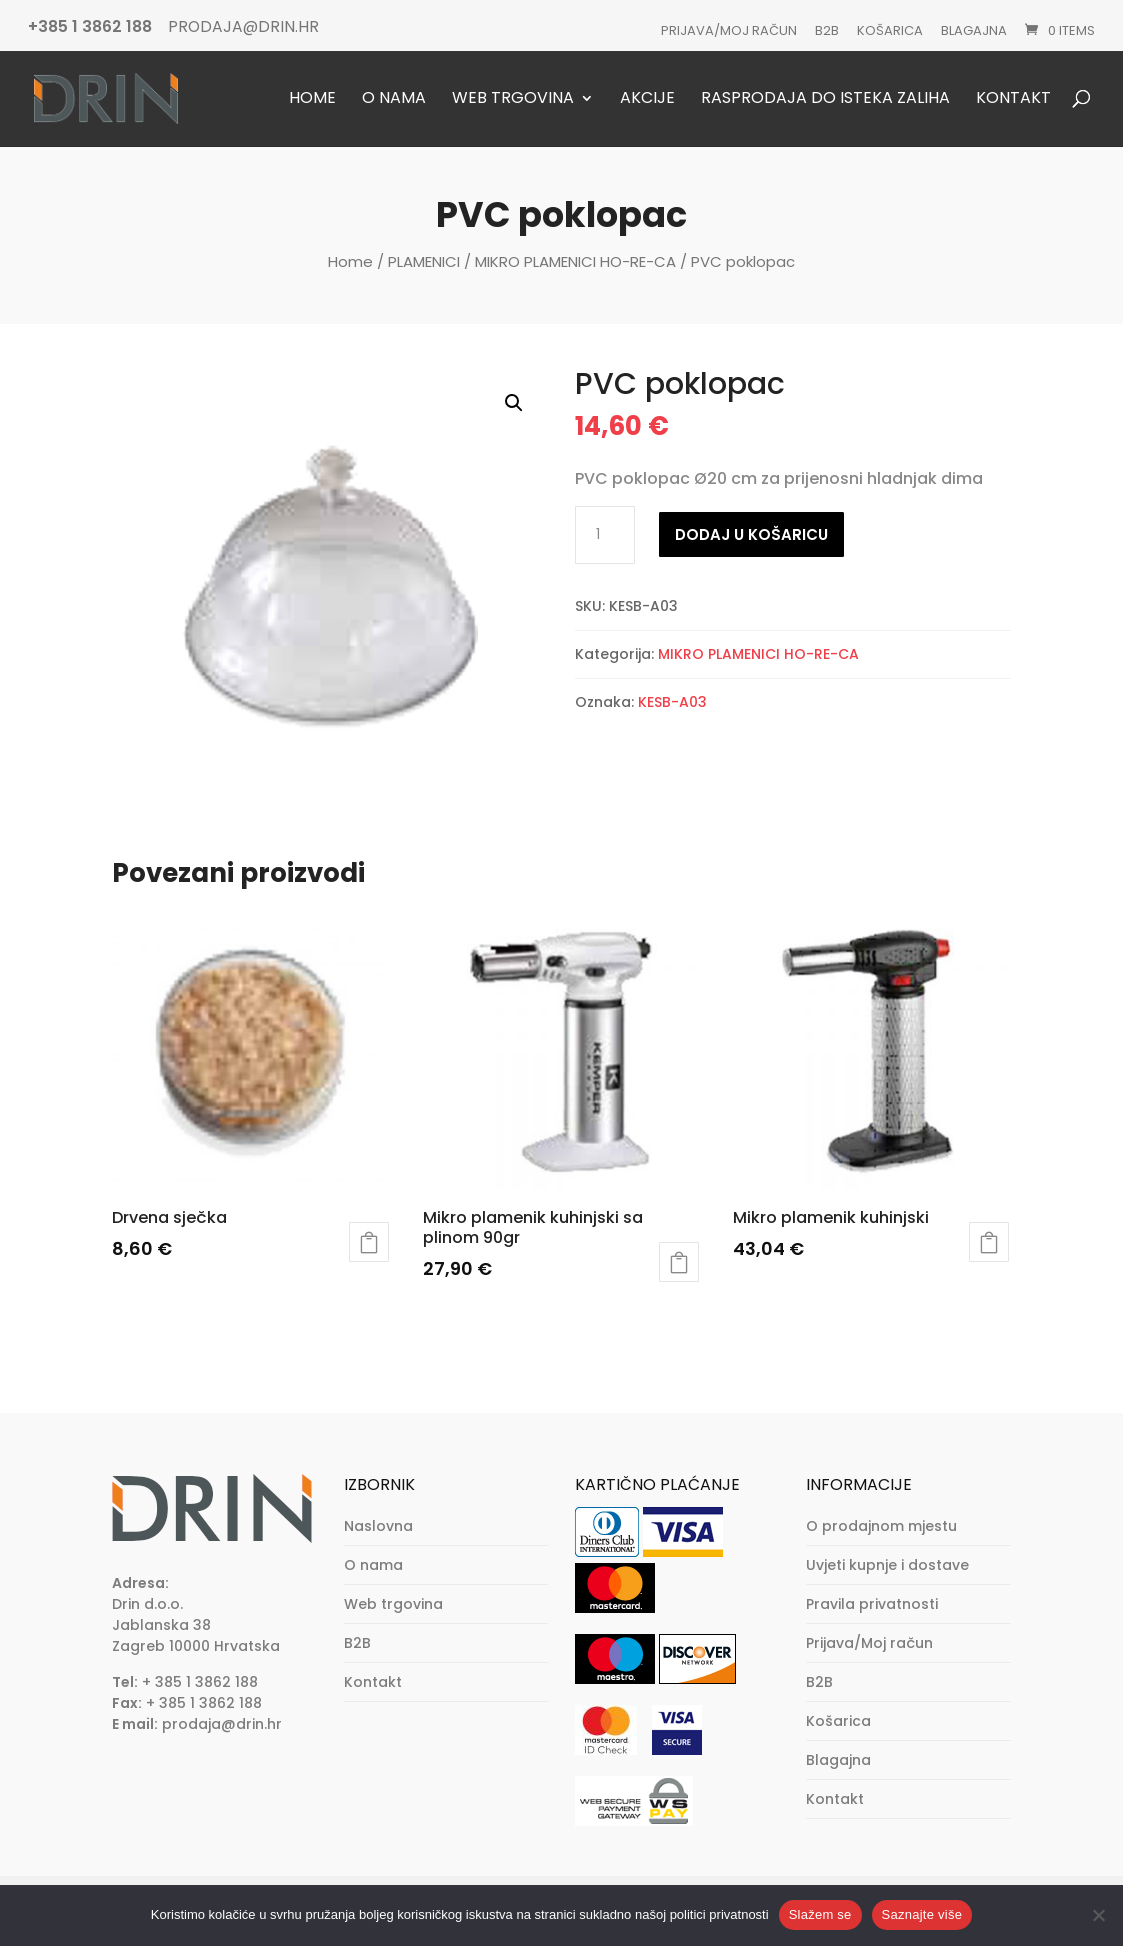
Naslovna (378, 1526)
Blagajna (974, 30)
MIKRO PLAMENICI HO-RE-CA (575, 261)
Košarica (890, 30)
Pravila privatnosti (872, 1604)
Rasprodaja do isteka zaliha (825, 99)
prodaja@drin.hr (222, 1724)
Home (312, 99)
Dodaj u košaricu (751, 534)
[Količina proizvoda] (605, 535)
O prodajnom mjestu (881, 1526)
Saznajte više (922, 1914)
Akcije (647, 99)
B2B (827, 30)
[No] (1098, 1915)
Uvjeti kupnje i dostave (887, 1565)
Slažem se (820, 1914)
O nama (394, 99)
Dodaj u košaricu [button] (369, 1242)
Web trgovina (513, 99)
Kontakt (1013, 99)
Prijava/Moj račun (729, 30)
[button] (514, 403)
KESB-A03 (672, 702)
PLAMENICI (424, 261)
